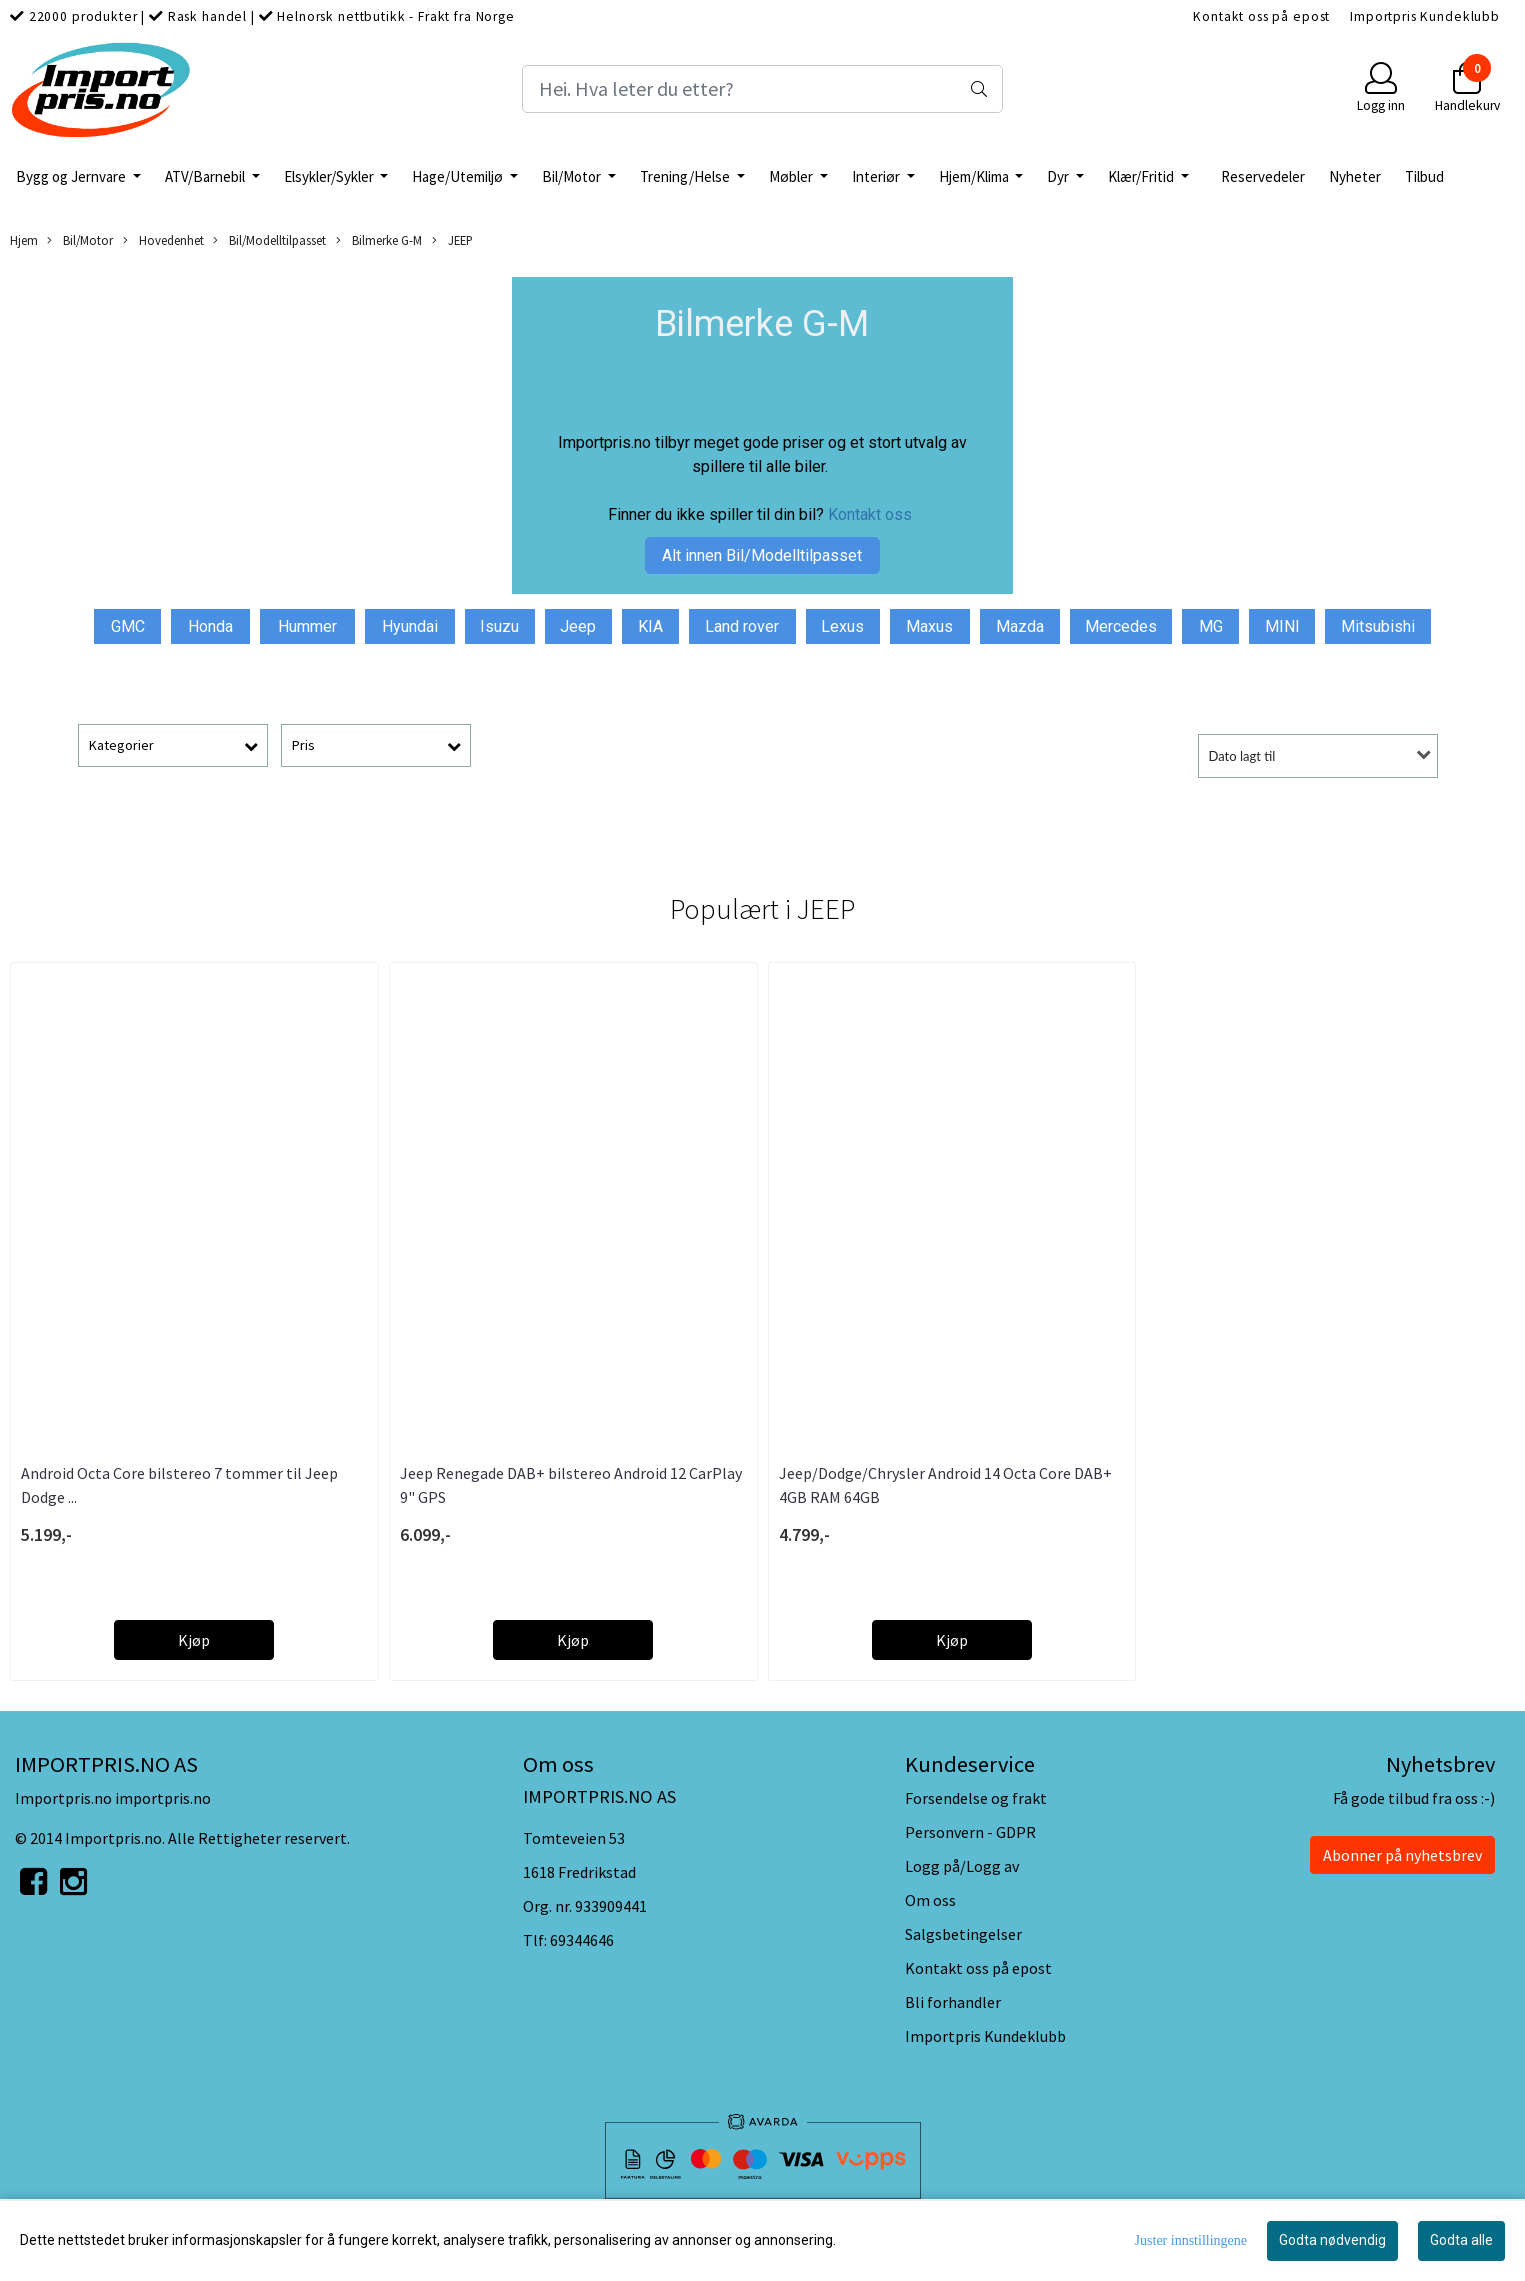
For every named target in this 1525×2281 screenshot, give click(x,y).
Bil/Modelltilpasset (269, 240)
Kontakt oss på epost (1261, 16)
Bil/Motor (573, 176)
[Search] (763, 89)
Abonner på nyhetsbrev (1402, 1855)
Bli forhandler (953, 2002)
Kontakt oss (870, 514)
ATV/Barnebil (206, 176)
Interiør (877, 176)
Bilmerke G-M (379, 240)
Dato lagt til (1242, 756)
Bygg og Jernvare (72, 176)
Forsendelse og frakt (976, 1798)
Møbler (792, 176)
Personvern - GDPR (970, 1832)
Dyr (1059, 176)
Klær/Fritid (1142, 176)
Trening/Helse (686, 176)
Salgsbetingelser (963, 1934)
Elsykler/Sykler (330, 176)
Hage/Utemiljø (459, 176)
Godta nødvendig (1332, 2240)
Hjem (24, 240)
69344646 (582, 1940)
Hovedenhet (163, 240)
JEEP (452, 240)
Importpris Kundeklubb (1425, 16)
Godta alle (1461, 2240)
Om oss (930, 1900)
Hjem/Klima (975, 176)
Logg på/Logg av (962, 1866)
